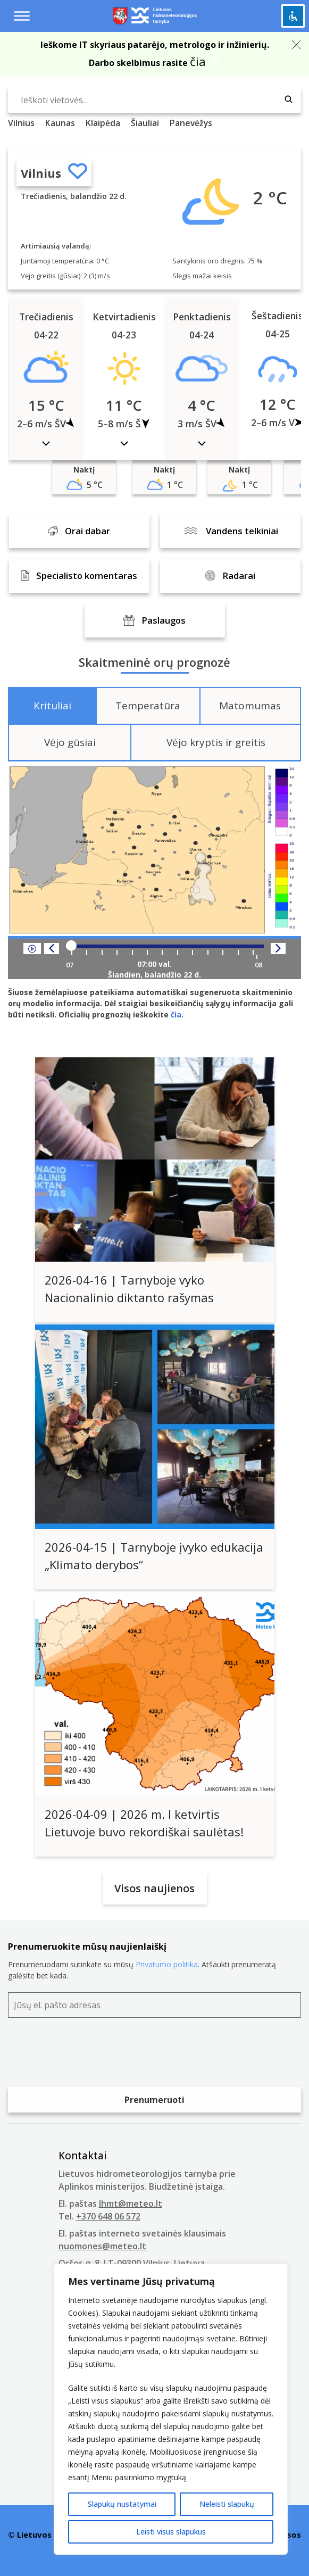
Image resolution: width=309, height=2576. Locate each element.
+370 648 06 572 (108, 2216)
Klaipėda (103, 123)
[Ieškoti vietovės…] (154, 100)
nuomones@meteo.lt (102, 2246)
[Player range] (165, 946)
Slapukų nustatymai (122, 2504)
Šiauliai (145, 123)
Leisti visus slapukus (171, 2532)
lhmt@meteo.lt (130, 2203)
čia (198, 61)
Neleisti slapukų (226, 2504)
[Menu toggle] (21, 16)
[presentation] (89, 2055)
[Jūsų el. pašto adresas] (154, 2005)
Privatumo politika (167, 1964)
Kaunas (60, 123)
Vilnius (41, 173)
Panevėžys (191, 123)
